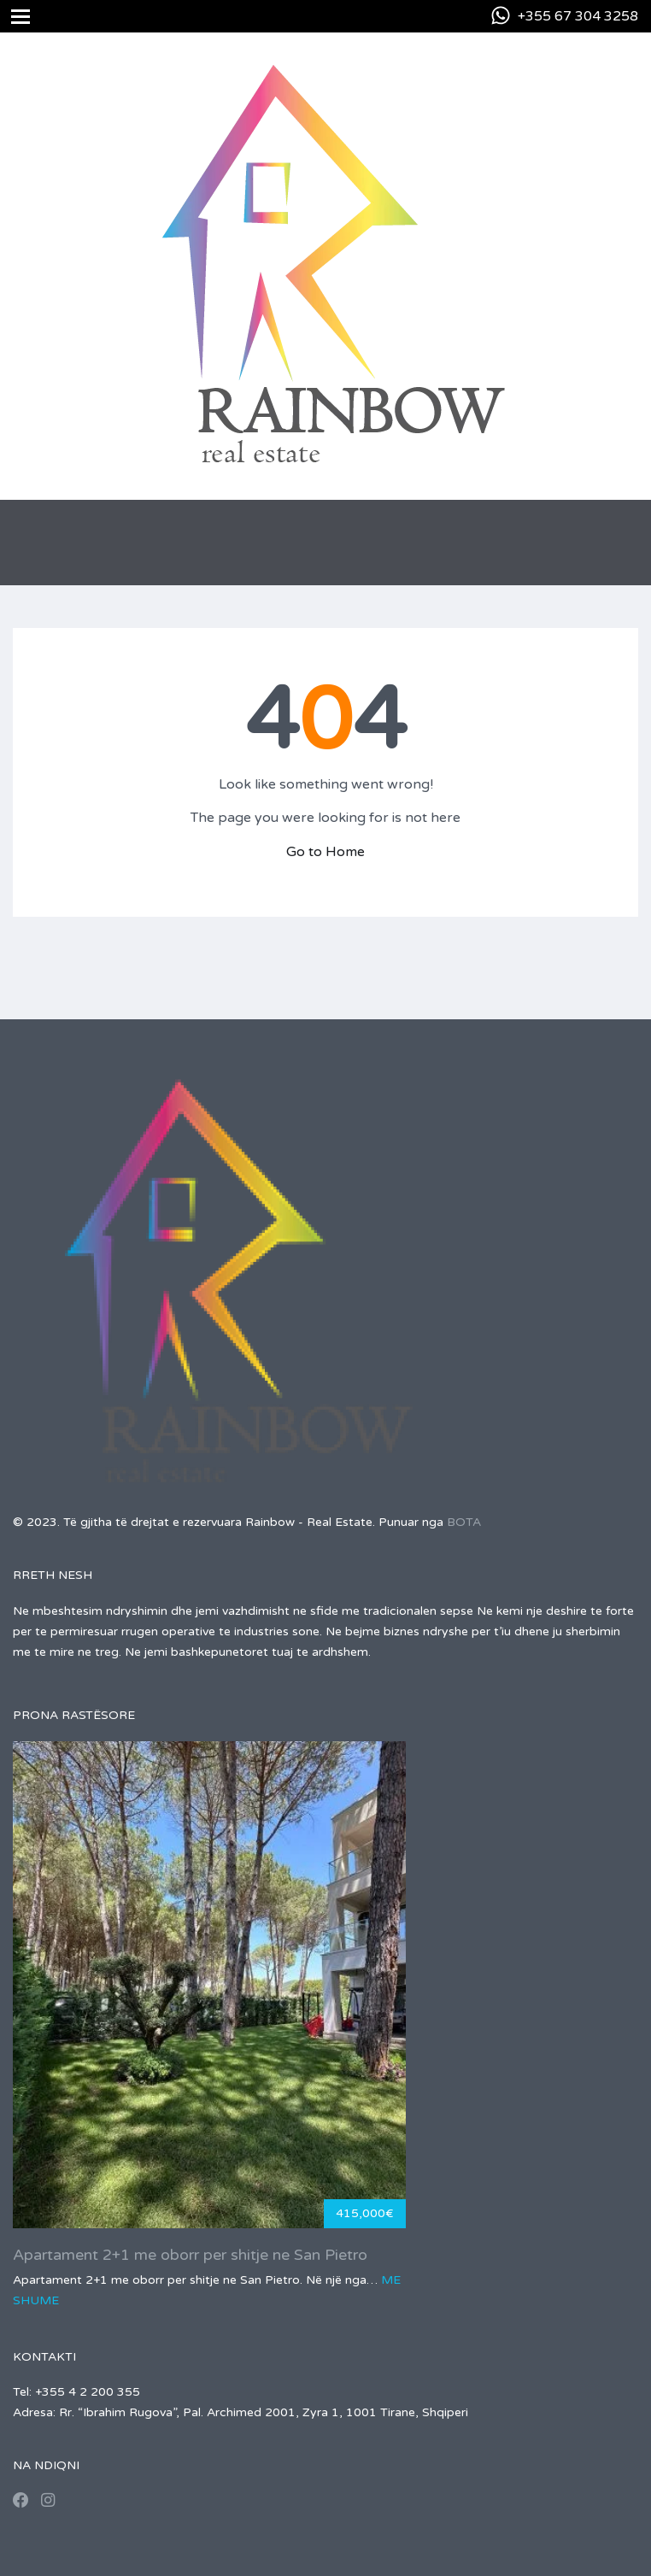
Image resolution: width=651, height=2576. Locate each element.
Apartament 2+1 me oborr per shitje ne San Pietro (190, 2254)
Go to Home (325, 851)
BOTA (464, 1522)
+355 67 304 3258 (578, 16)
